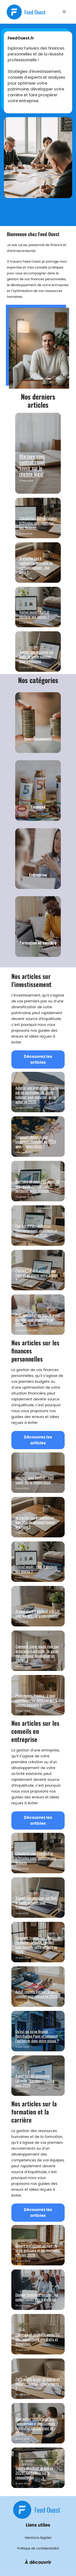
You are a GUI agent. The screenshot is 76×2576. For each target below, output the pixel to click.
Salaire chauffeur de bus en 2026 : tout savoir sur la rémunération (34, 2472)
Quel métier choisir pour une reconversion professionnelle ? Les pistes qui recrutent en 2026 (36, 2426)
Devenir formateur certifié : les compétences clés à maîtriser (36, 2297)
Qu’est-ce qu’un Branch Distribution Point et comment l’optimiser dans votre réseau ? (37, 2035)
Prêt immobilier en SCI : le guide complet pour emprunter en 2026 (37, 1319)
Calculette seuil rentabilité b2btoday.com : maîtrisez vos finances (38, 522)
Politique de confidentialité (38, 2548)
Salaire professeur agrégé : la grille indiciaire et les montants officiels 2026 (37, 2250)
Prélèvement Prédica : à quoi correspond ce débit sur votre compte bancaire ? (36, 1700)
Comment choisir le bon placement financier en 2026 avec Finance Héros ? (35, 1141)
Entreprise (38, 875)
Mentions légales (38, 2537)
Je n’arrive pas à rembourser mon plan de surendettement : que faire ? (36, 565)
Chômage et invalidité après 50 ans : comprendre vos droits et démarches (37, 2339)
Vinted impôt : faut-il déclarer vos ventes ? (34, 614)
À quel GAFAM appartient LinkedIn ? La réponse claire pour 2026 (34, 2080)
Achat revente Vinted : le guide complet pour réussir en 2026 (37, 1994)
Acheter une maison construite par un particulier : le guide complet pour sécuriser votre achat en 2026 (36, 1094)
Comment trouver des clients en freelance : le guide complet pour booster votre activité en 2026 (37, 1944)
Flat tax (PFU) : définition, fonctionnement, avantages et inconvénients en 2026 (36, 1230)
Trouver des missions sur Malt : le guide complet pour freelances (36, 656)
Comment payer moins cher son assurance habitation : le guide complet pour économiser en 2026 (37, 1653)
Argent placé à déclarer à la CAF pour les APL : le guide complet (37, 1613)
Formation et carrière (38, 943)
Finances (38, 807)
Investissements (38, 739)
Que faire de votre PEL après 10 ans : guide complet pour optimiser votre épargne (37, 1185)
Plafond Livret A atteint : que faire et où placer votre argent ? (36, 1274)
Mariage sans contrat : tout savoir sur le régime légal (32, 465)
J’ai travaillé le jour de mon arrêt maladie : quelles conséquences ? (37, 2383)
